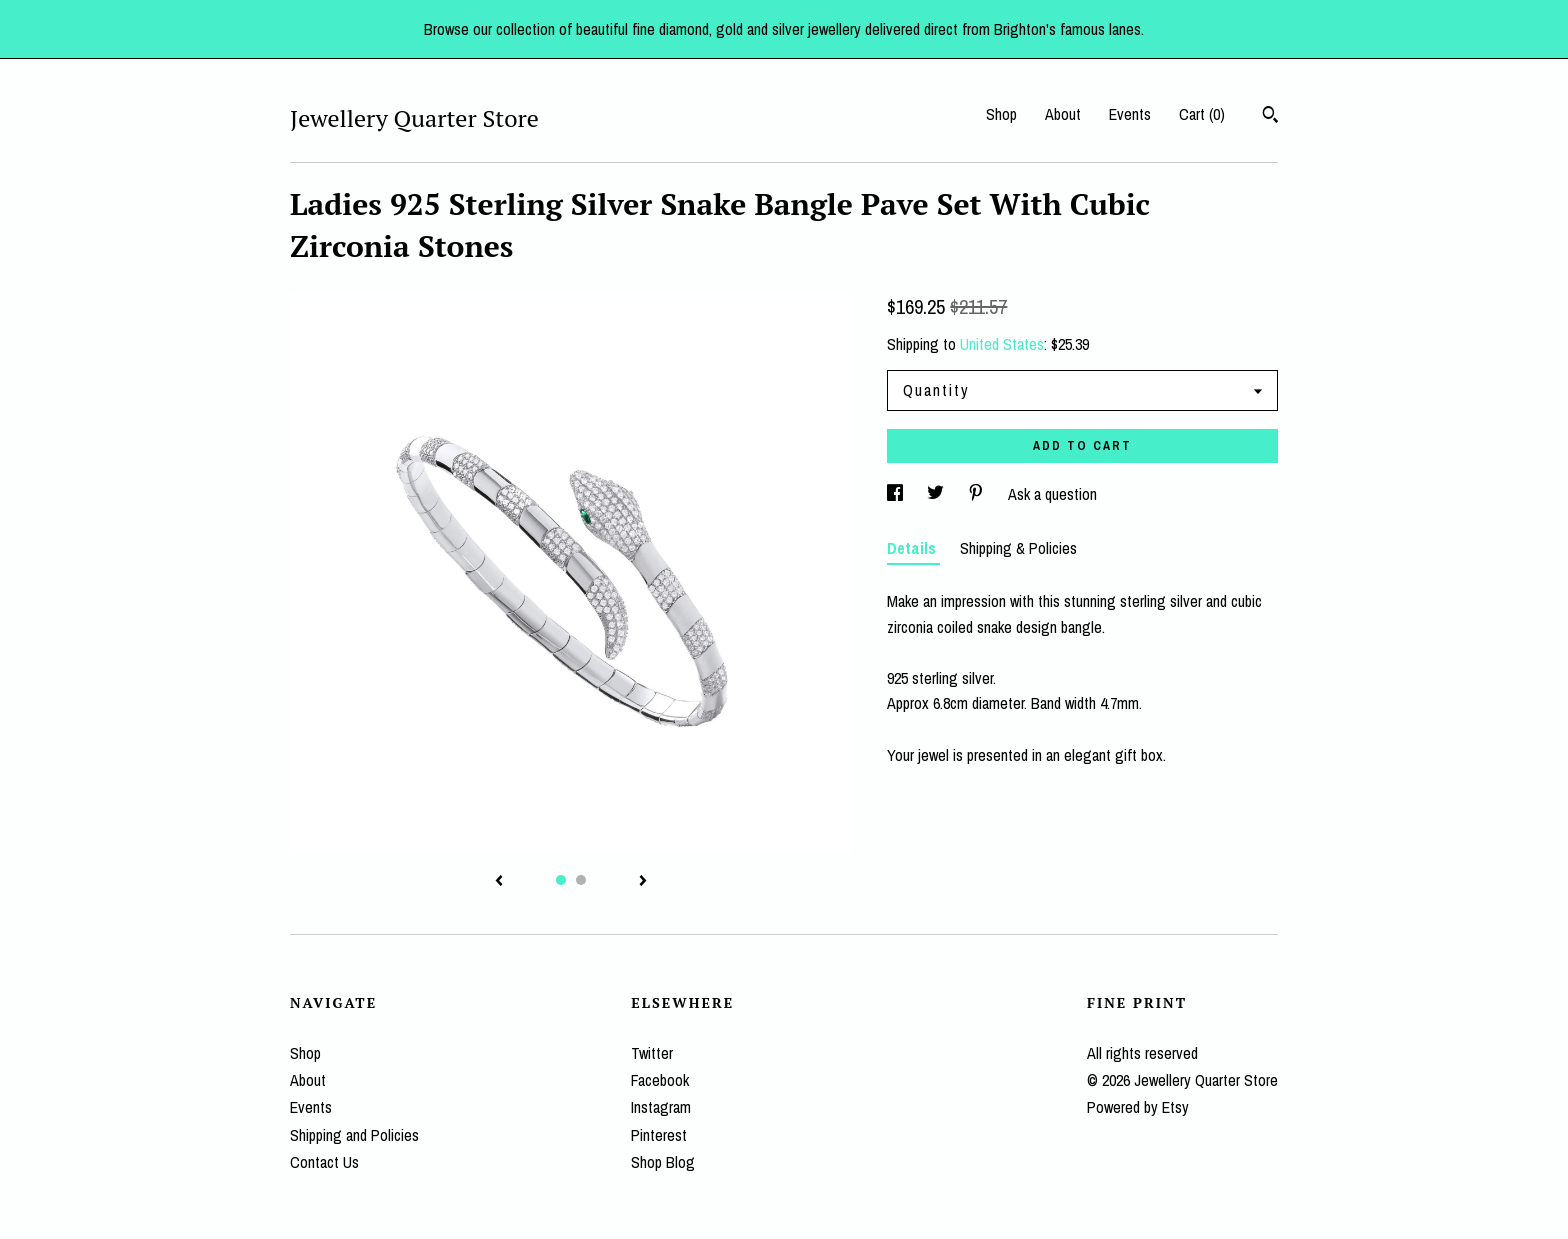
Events (1130, 114)
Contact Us (324, 1162)
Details (913, 548)
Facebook (660, 1080)
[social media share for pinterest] (978, 494)
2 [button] (581, 880)
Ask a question (1052, 494)
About (1063, 114)
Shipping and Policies (354, 1135)
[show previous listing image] (499, 882)
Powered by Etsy (1138, 1107)
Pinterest (659, 1135)
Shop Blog (663, 1162)
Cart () (1202, 114)
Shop (1001, 114)
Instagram (661, 1107)
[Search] (1270, 117)
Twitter (652, 1053)
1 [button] (561, 880)
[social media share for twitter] (937, 494)
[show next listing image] (643, 882)
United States (1002, 344)
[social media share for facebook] (897, 494)
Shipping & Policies (1018, 548)
